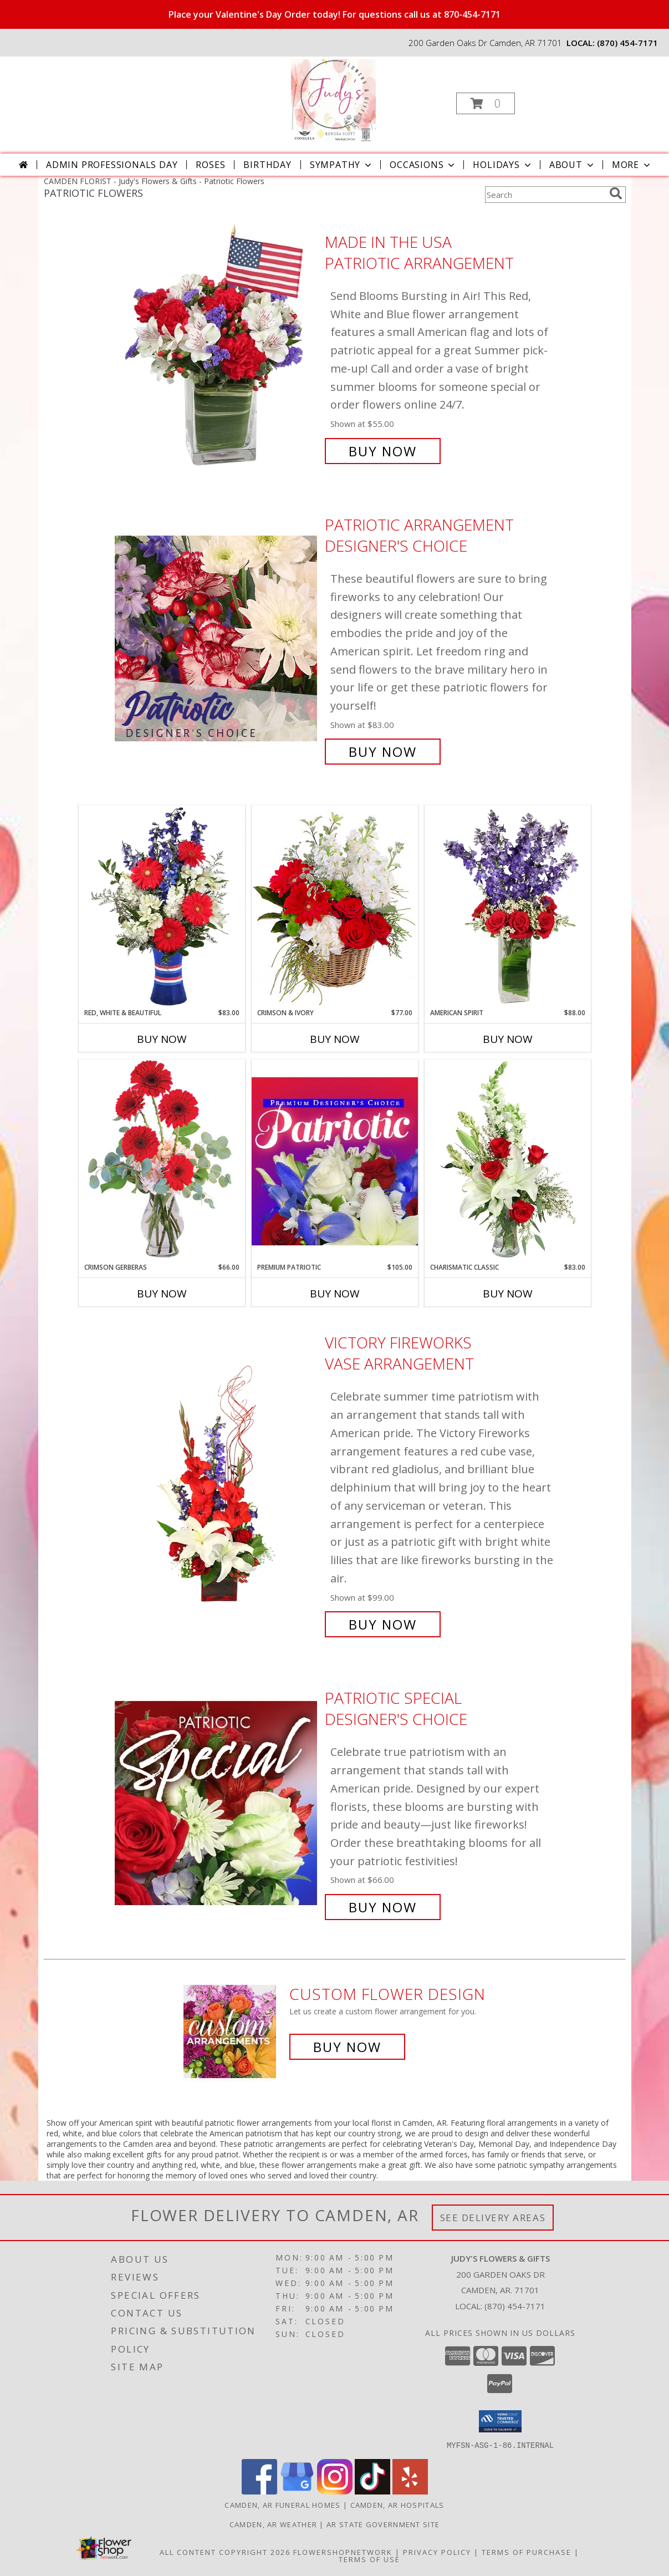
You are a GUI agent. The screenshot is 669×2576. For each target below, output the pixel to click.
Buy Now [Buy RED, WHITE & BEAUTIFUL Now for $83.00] (162, 1039)
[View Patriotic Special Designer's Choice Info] (217, 1803)
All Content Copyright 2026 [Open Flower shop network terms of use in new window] (225, 2552)
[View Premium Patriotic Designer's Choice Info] (335, 1161)
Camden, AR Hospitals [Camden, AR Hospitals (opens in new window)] (397, 2504)
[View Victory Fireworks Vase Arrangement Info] (217, 1484)
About (572, 165)
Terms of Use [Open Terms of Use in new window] (369, 2559)
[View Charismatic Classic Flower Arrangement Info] (508, 1161)
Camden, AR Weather (273, 2524)
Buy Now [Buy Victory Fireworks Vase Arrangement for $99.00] (383, 1624)
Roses (210, 165)
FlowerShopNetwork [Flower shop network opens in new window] (342, 2552)
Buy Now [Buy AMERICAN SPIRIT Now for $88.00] (508, 1039)
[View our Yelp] (410, 2491)
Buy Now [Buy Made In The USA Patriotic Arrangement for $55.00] (383, 451)
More (632, 165)
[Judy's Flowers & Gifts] (333, 100)
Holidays (503, 165)
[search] (615, 193)
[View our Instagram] (335, 2491)
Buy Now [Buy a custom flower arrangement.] (347, 2047)
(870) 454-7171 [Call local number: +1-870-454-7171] (627, 42)
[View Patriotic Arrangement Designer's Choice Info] (217, 638)
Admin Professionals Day (111, 165)
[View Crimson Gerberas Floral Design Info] (162, 1160)
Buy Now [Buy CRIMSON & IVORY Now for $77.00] (335, 1039)
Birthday (267, 165)
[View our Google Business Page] (297, 2491)
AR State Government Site (383, 2524)
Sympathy (342, 165)
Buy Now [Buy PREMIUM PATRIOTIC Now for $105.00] (335, 1293)
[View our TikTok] (372, 2491)
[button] (485, 103)
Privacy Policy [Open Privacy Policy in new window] (437, 2552)
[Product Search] (545, 194)
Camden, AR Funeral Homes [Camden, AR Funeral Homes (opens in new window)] (282, 2504)
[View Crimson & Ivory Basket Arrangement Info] (335, 906)
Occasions (423, 165)
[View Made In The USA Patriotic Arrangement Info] (217, 347)
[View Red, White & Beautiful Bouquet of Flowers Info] (162, 906)
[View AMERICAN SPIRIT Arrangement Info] (508, 906)
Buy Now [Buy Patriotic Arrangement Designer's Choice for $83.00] (383, 751)
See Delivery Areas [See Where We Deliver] (493, 2217)
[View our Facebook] (259, 2491)
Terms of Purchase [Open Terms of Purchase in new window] (526, 2552)
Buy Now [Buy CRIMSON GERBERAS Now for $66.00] (162, 1293)
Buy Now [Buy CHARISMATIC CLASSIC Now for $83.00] (508, 1293)
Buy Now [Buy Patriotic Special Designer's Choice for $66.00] (383, 1907)
